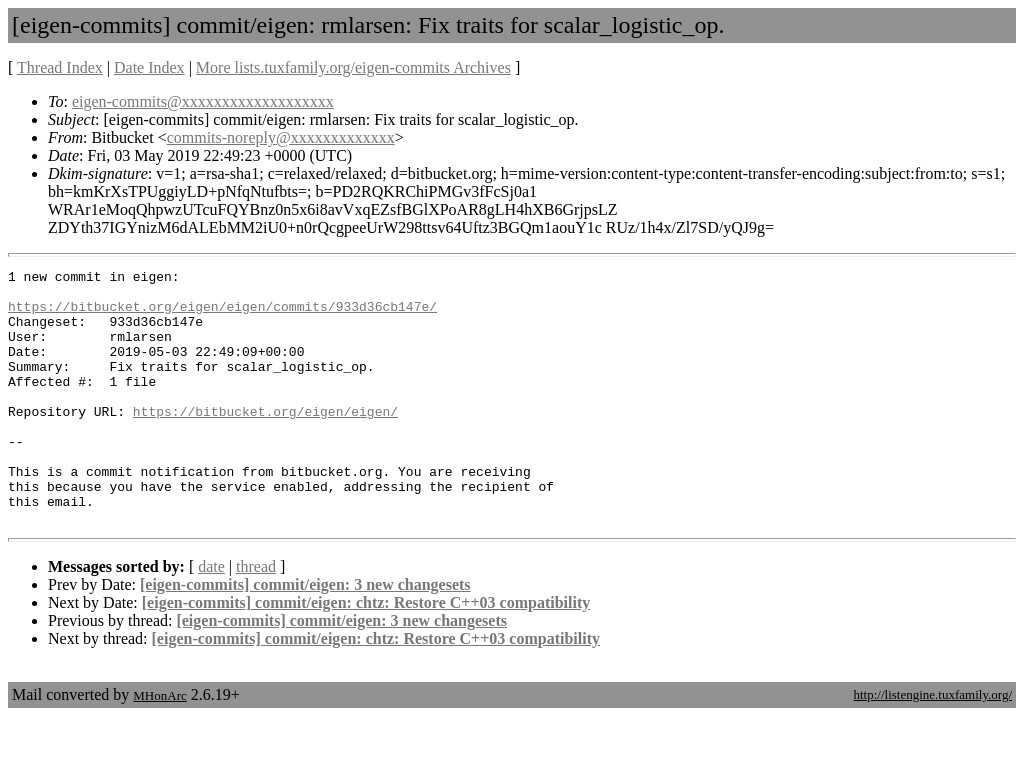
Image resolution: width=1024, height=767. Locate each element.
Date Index (149, 67)
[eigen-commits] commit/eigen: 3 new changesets (305, 635)
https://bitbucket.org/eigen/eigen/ (265, 441)
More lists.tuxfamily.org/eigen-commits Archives (353, 67)
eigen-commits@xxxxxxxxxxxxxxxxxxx (203, 101)
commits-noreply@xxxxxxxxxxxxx (281, 137)
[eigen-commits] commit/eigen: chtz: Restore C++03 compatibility (366, 653)
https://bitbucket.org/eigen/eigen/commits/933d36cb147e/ (222, 315)
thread (256, 617)
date (211, 617)
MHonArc (159, 746)
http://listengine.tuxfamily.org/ (932, 745)
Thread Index (60, 67)
